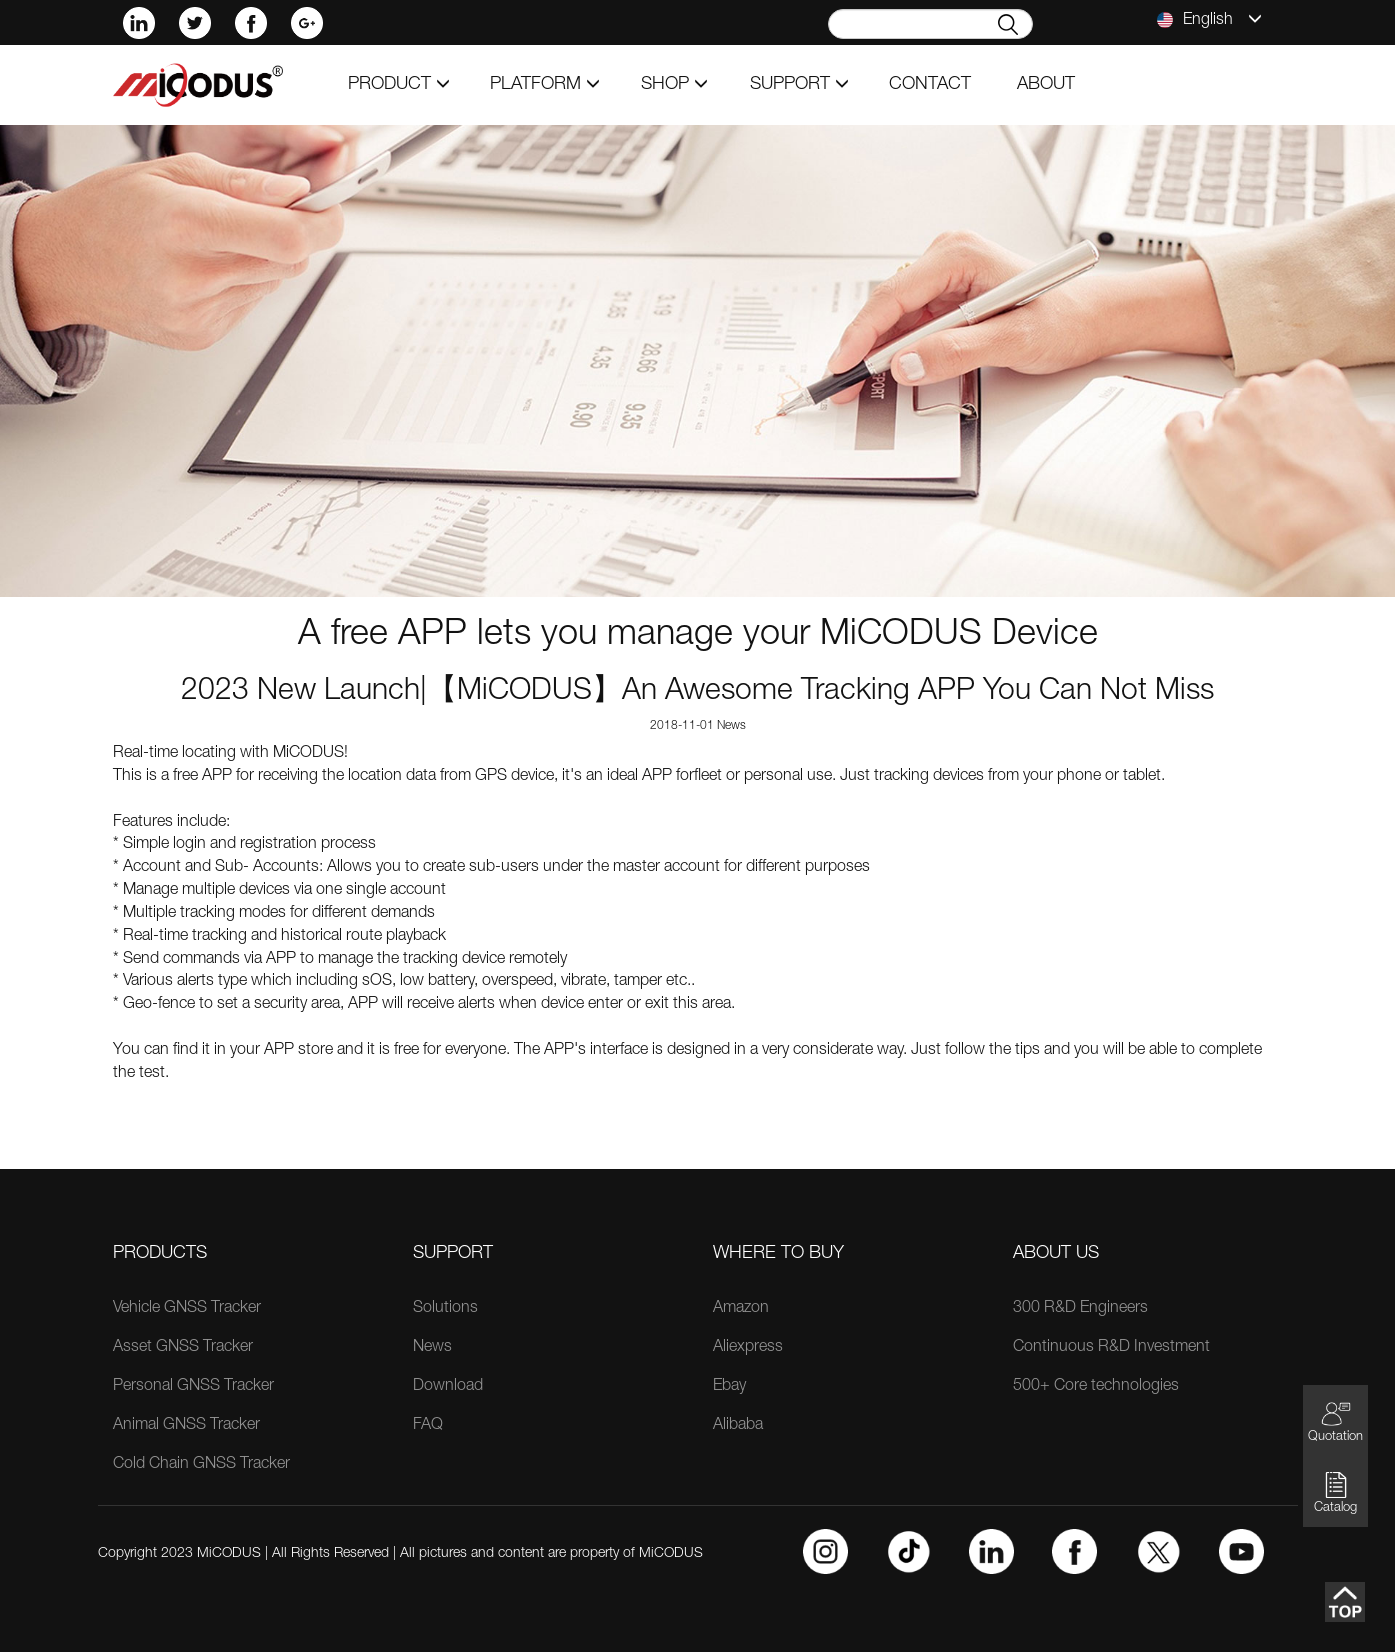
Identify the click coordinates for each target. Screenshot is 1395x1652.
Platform (545, 85)
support (799, 85)
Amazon (741, 1309)
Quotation (1335, 1421)
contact (930, 85)
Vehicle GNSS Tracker (187, 1309)
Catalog (1335, 1492)
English (1209, 20)
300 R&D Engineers (1080, 1309)
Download (448, 1387)
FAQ (428, 1426)
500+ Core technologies (1096, 1387)
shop (674, 85)
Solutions (445, 1309)
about (1046, 85)
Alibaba (738, 1426)
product (399, 85)
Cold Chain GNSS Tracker (201, 1465)
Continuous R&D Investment (1111, 1348)
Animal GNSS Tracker (186, 1426)
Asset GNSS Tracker (183, 1348)
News (432, 1348)
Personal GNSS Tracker (193, 1387)
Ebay (729, 1387)
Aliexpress (748, 1348)
